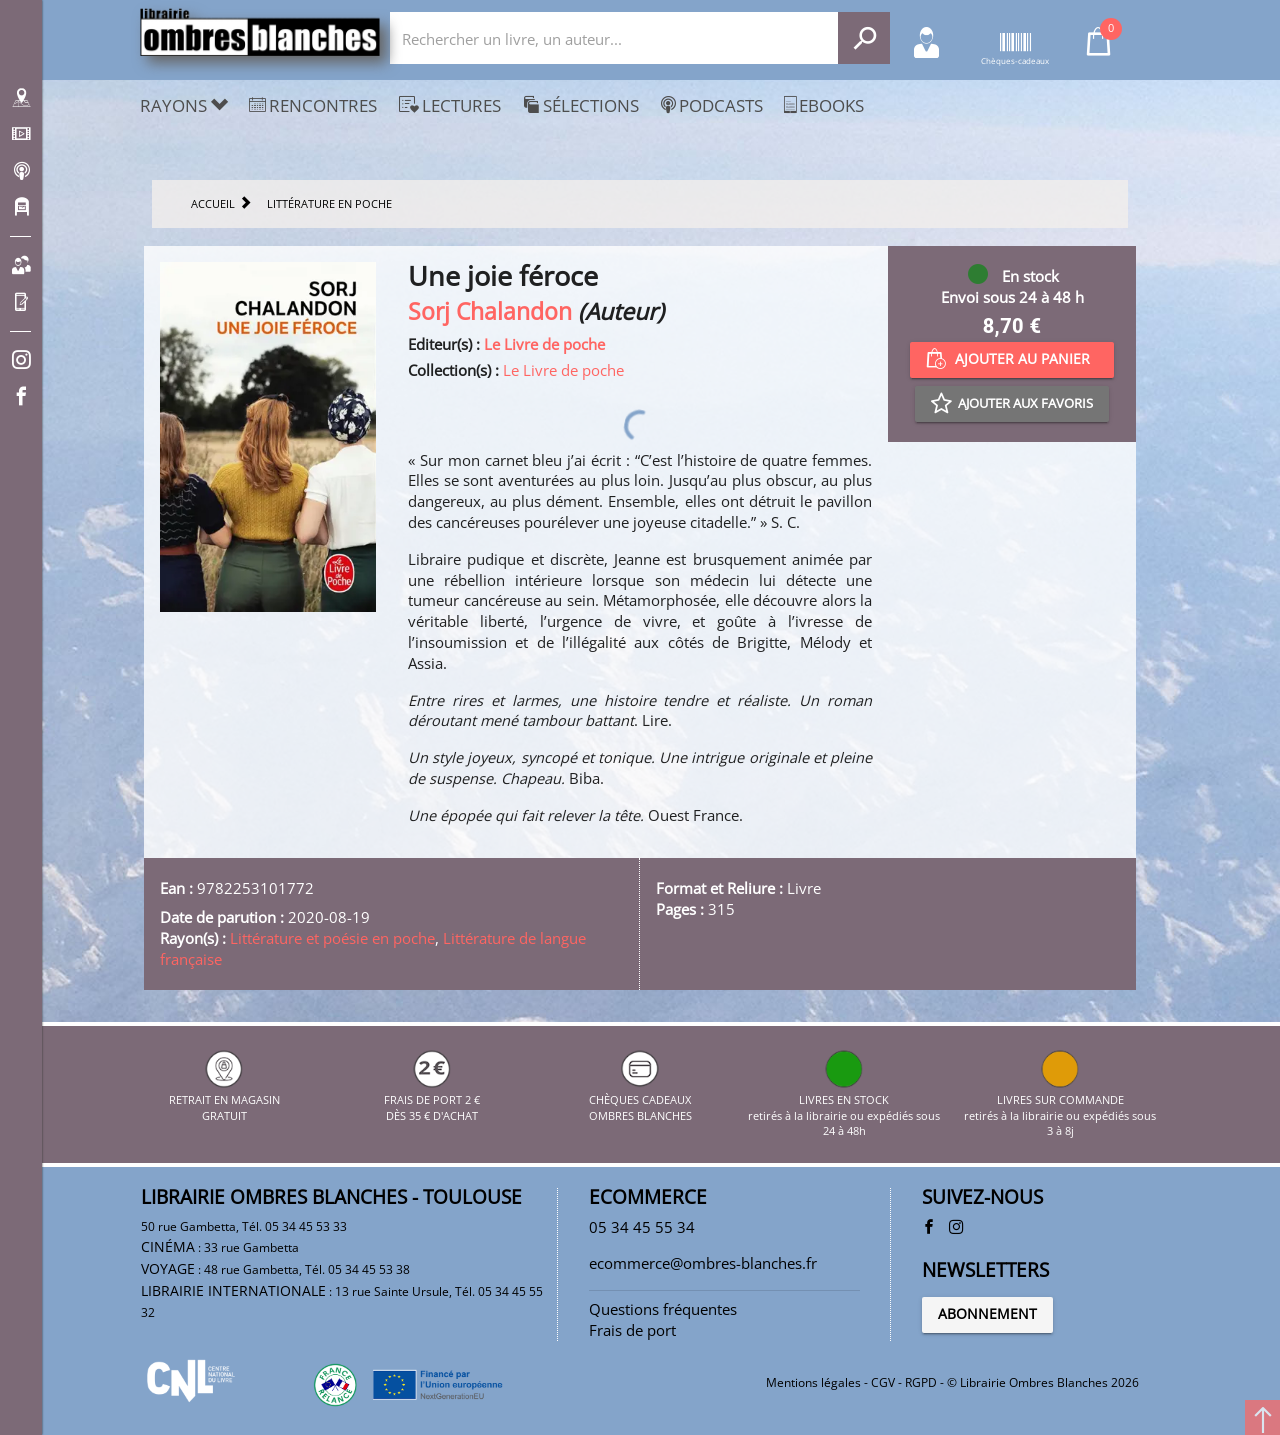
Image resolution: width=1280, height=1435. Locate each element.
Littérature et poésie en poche (332, 938)
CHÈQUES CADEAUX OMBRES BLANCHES (640, 1099)
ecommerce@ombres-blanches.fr (703, 1263)
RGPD (921, 1382)
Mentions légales (813, 1382)
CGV (883, 1382)
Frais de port (632, 1330)
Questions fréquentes (663, 1309)
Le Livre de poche (544, 344)
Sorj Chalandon (490, 311)
